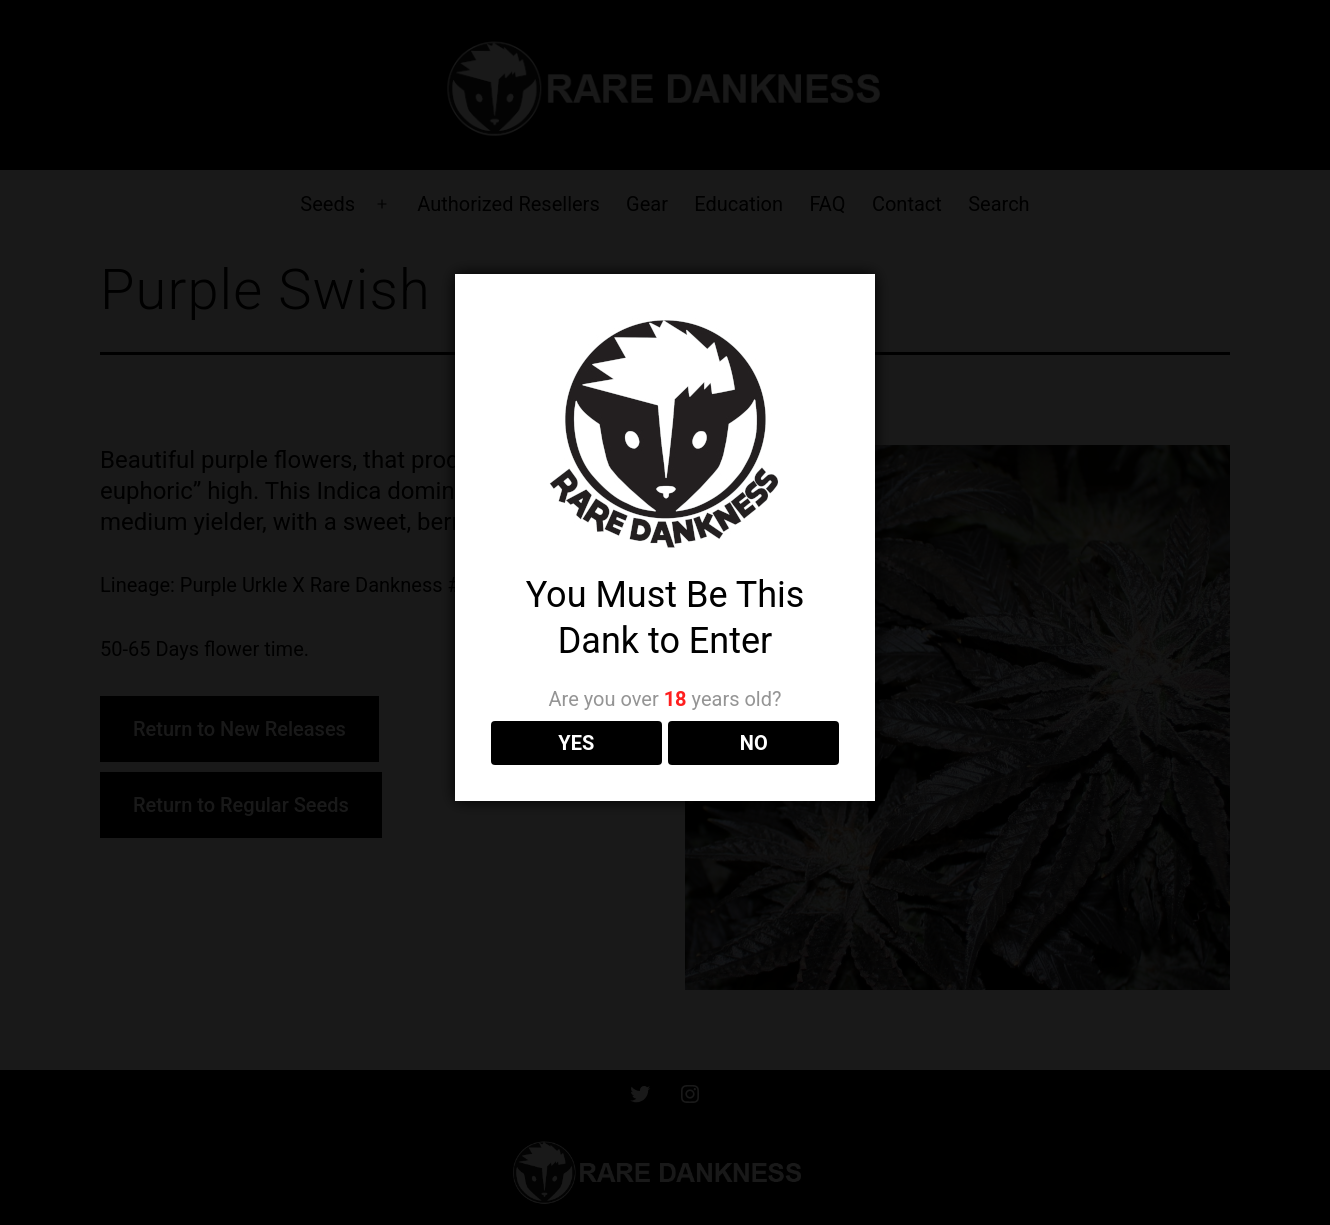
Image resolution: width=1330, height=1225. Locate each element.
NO (754, 743)
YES (576, 743)
